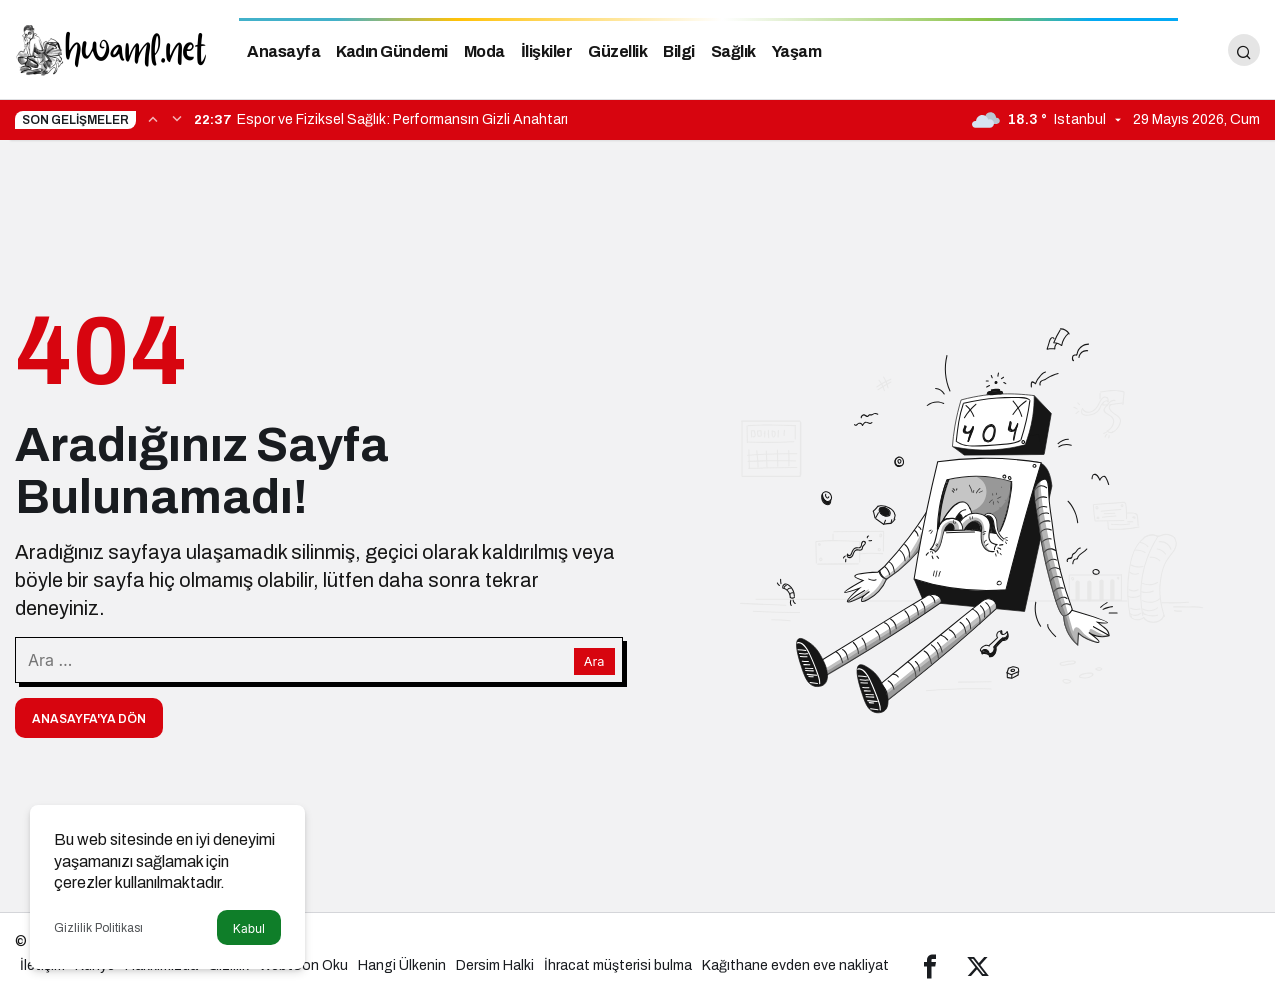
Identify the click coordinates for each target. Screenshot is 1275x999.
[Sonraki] (177, 118)
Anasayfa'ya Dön (89, 719)
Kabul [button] (249, 928)
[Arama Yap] (1244, 50)
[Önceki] (153, 118)
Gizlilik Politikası (98, 928)
